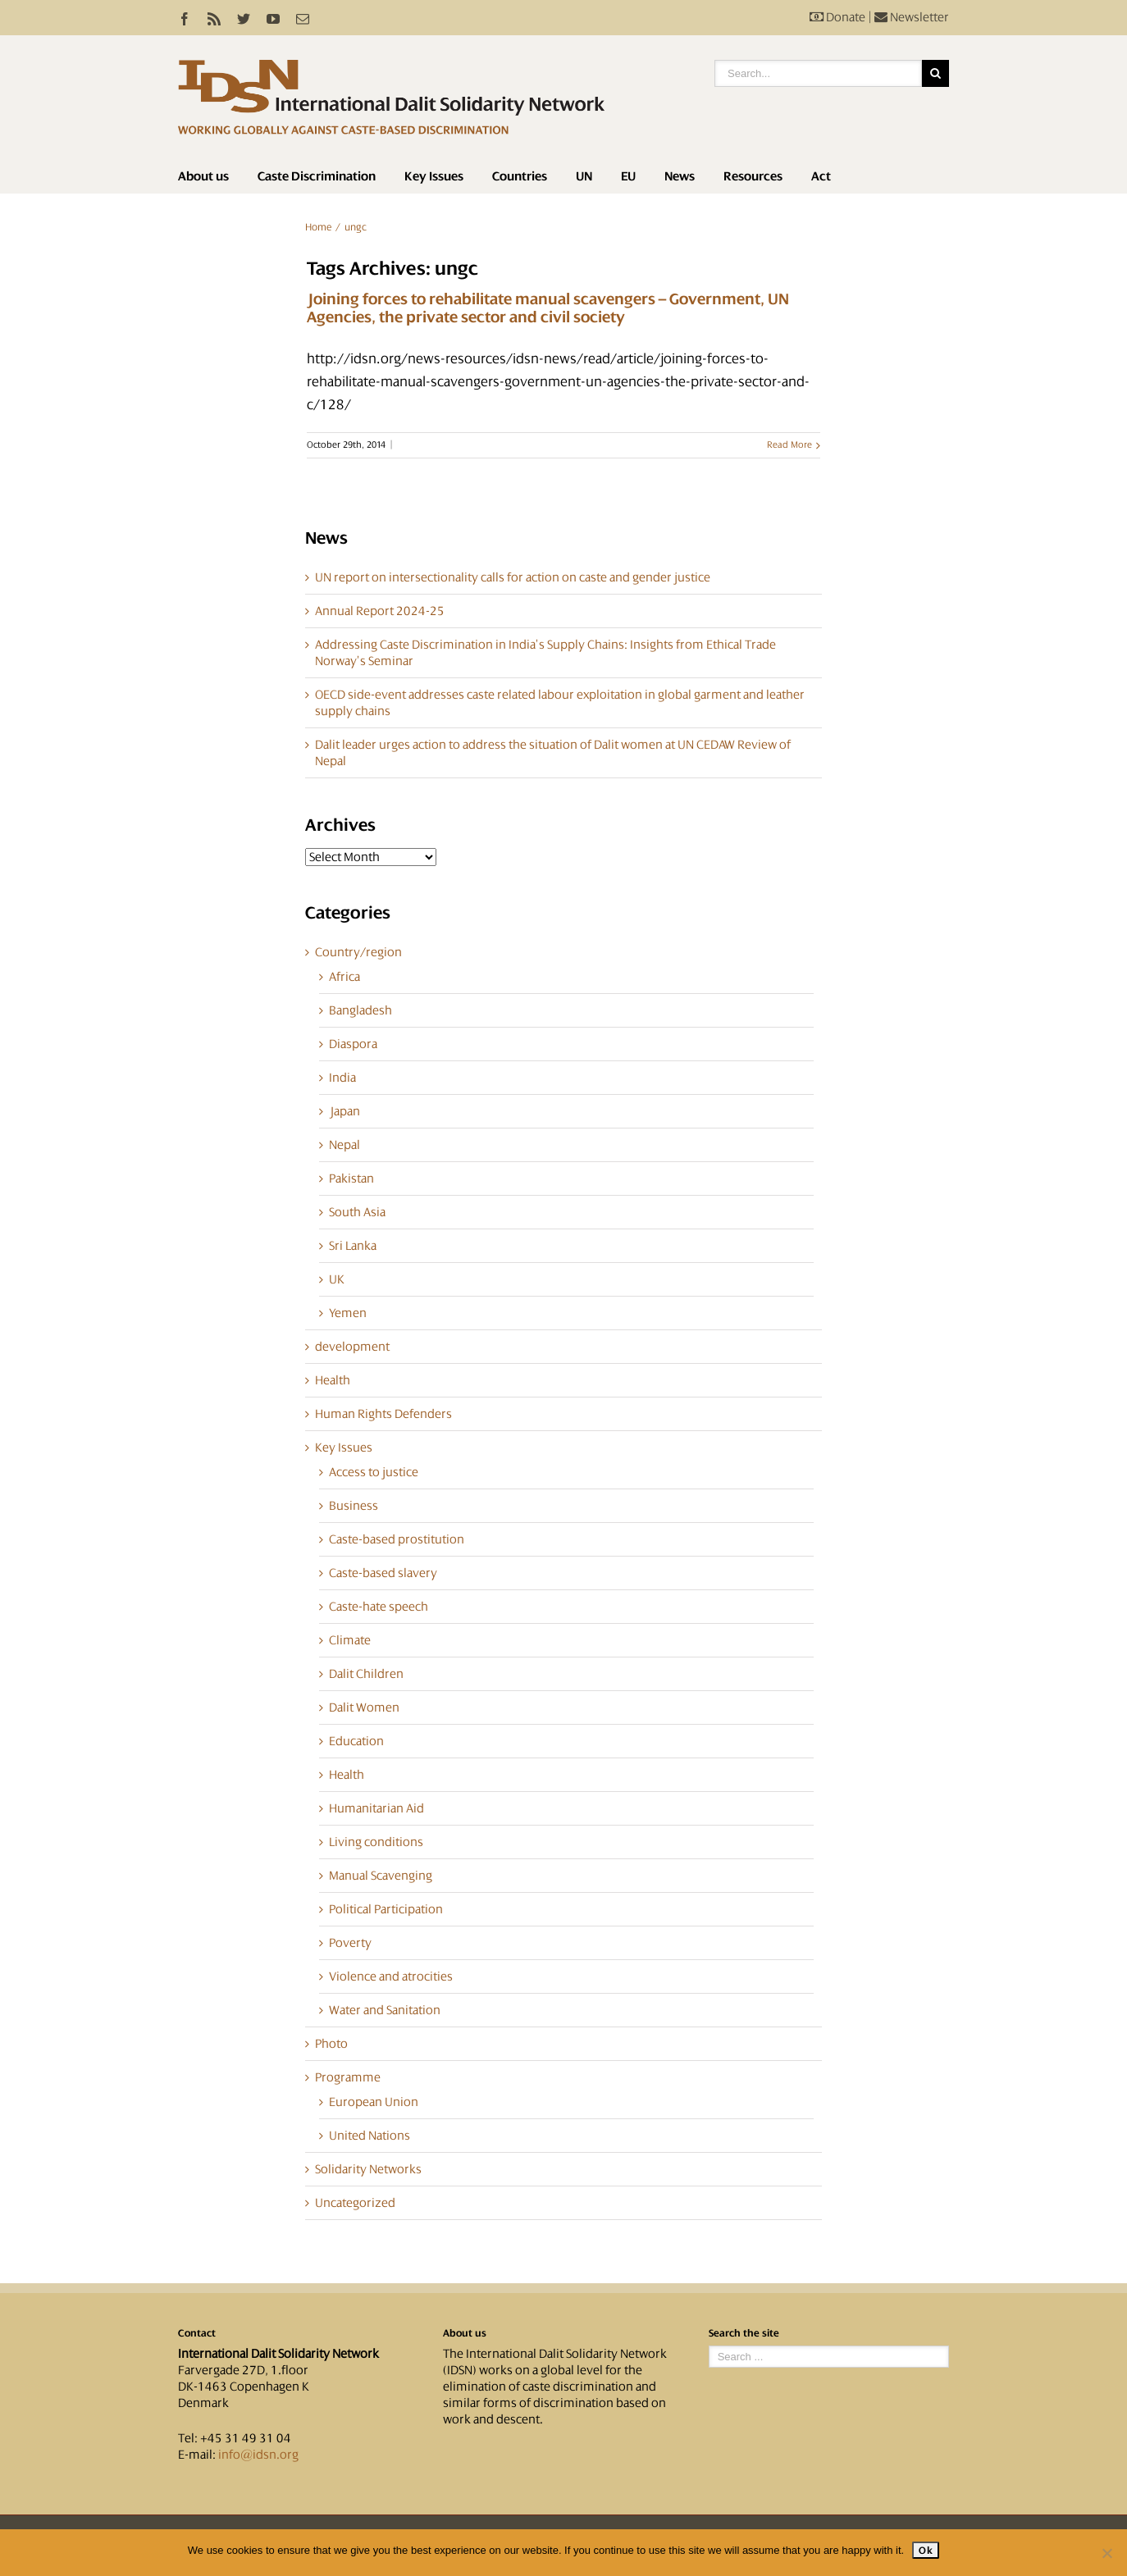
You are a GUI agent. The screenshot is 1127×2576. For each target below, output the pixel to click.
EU (628, 176)
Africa (344, 976)
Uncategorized (355, 2202)
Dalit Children (366, 1673)
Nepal (344, 1145)
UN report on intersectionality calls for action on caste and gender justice (512, 577)
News (679, 176)
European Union (373, 2102)
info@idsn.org (258, 2454)
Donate (837, 17)
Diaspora (353, 1044)
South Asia (357, 1212)
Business (353, 1505)
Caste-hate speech (378, 1606)
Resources (753, 176)
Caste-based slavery (383, 1573)
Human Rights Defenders (383, 1414)
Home (318, 227)
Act (821, 176)
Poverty (350, 1942)
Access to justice (373, 1472)
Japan (344, 1111)
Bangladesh (360, 1010)
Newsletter (911, 17)
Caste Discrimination (317, 176)
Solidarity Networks (368, 2169)
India (342, 1077)
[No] (1106, 2553)
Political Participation (386, 1909)
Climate (350, 1640)
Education (356, 1741)
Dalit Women (364, 1707)
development (352, 1346)
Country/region (358, 952)
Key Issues (433, 176)
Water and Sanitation (384, 2010)
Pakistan (351, 1178)
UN (584, 176)
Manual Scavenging (380, 1875)
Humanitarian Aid (376, 1808)
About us (203, 176)
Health (332, 1380)
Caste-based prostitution (396, 1539)
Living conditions (376, 1842)
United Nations (369, 2135)
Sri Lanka (352, 1245)
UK (336, 1279)
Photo (331, 2043)
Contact (197, 2333)
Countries (519, 176)
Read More (789, 445)
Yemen (348, 1313)
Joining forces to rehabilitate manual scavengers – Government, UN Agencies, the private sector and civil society (548, 308)
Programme (348, 2077)
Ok (926, 2550)
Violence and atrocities (391, 1976)
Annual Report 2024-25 (380, 611)
